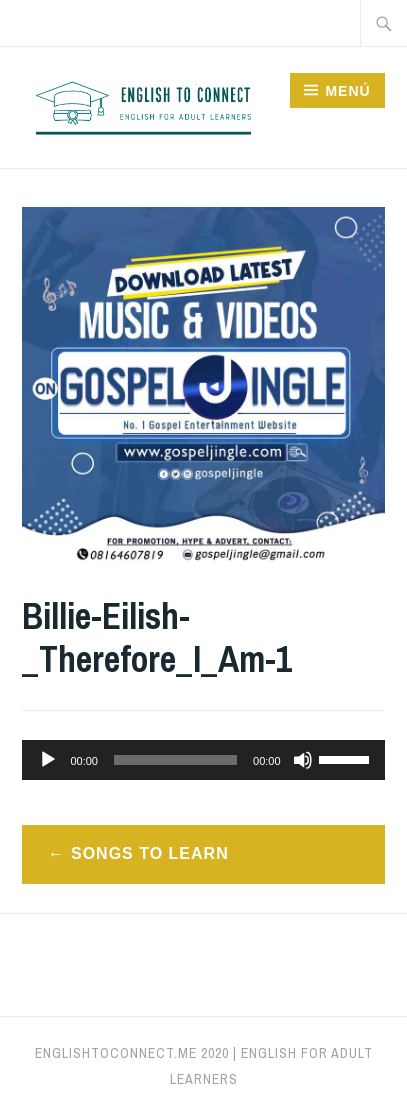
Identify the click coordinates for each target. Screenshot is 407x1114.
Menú (347, 91)
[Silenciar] (303, 760)
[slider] (175, 760)
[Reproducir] (48, 760)
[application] (203, 760)
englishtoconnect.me (116, 1053)
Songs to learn (150, 853)
